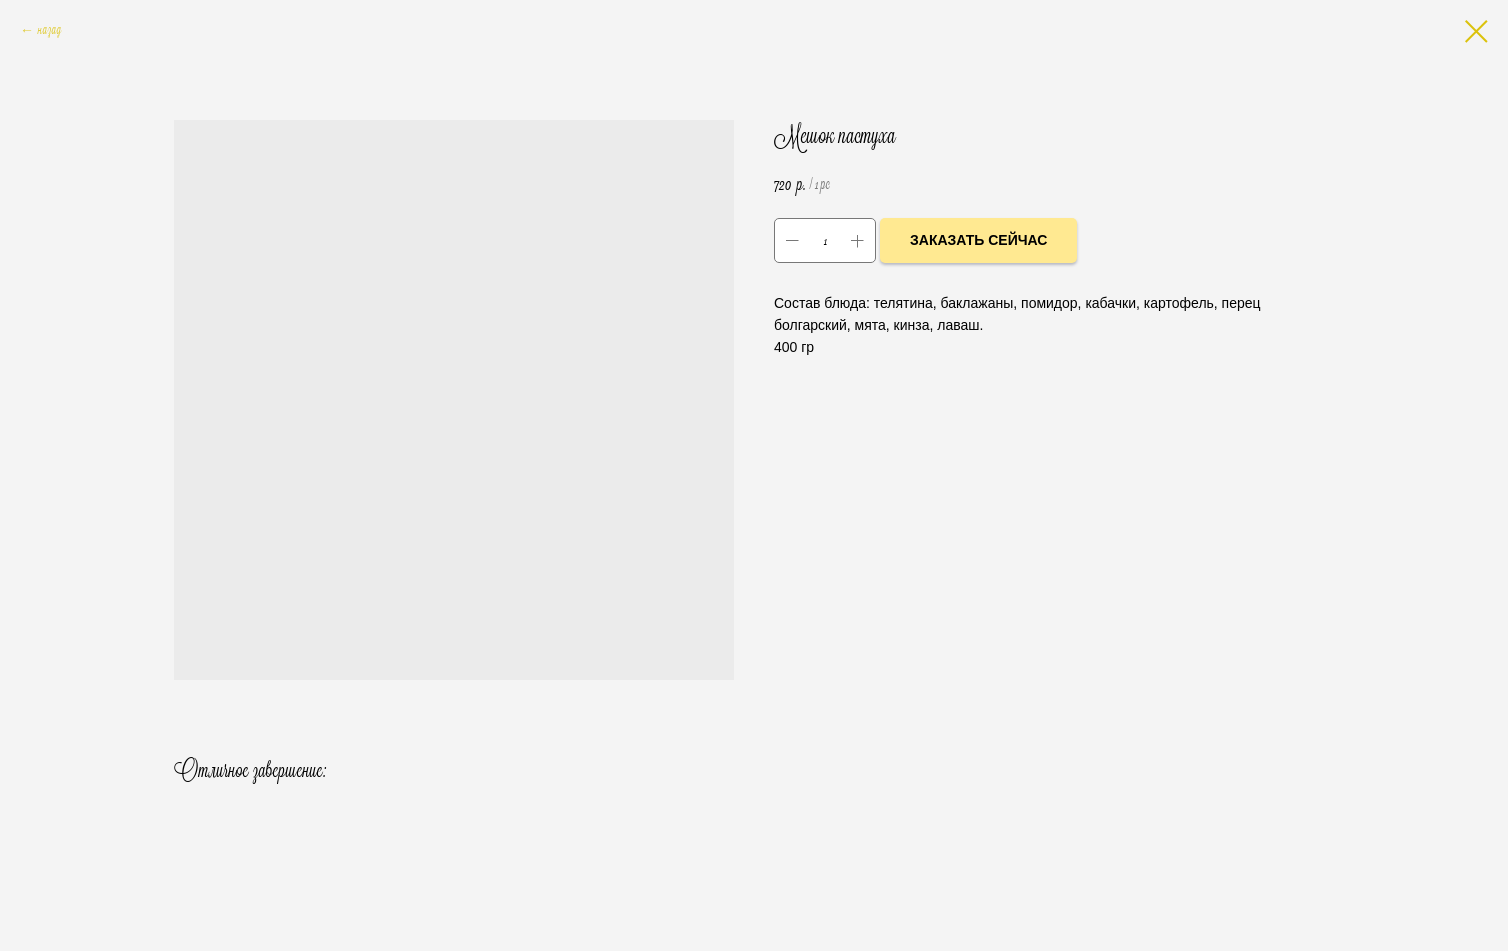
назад (49, 31)
